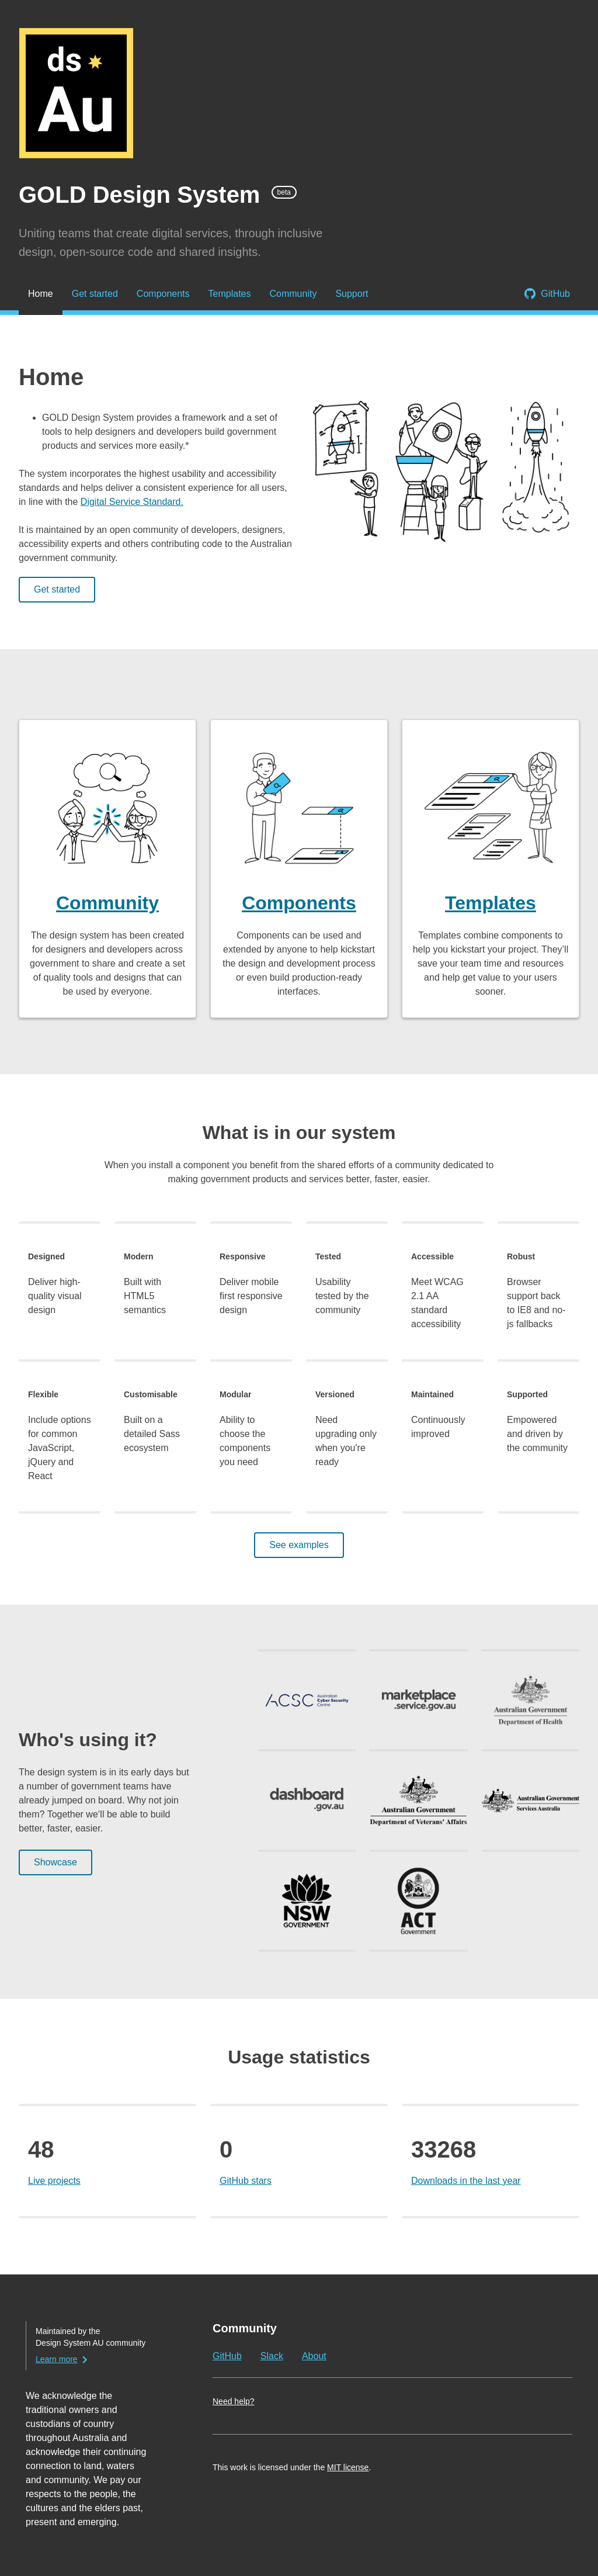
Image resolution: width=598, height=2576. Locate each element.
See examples (298, 1545)
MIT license (347, 2467)
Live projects (54, 2181)
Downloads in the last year (466, 2181)
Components (163, 294)
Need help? (234, 2401)
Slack (271, 2356)
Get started (95, 294)
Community (293, 294)
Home (40, 294)
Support (351, 294)
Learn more (57, 2359)
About (314, 2356)
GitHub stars (246, 2181)
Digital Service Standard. (132, 502)
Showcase (55, 1862)
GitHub (555, 294)
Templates (229, 294)
